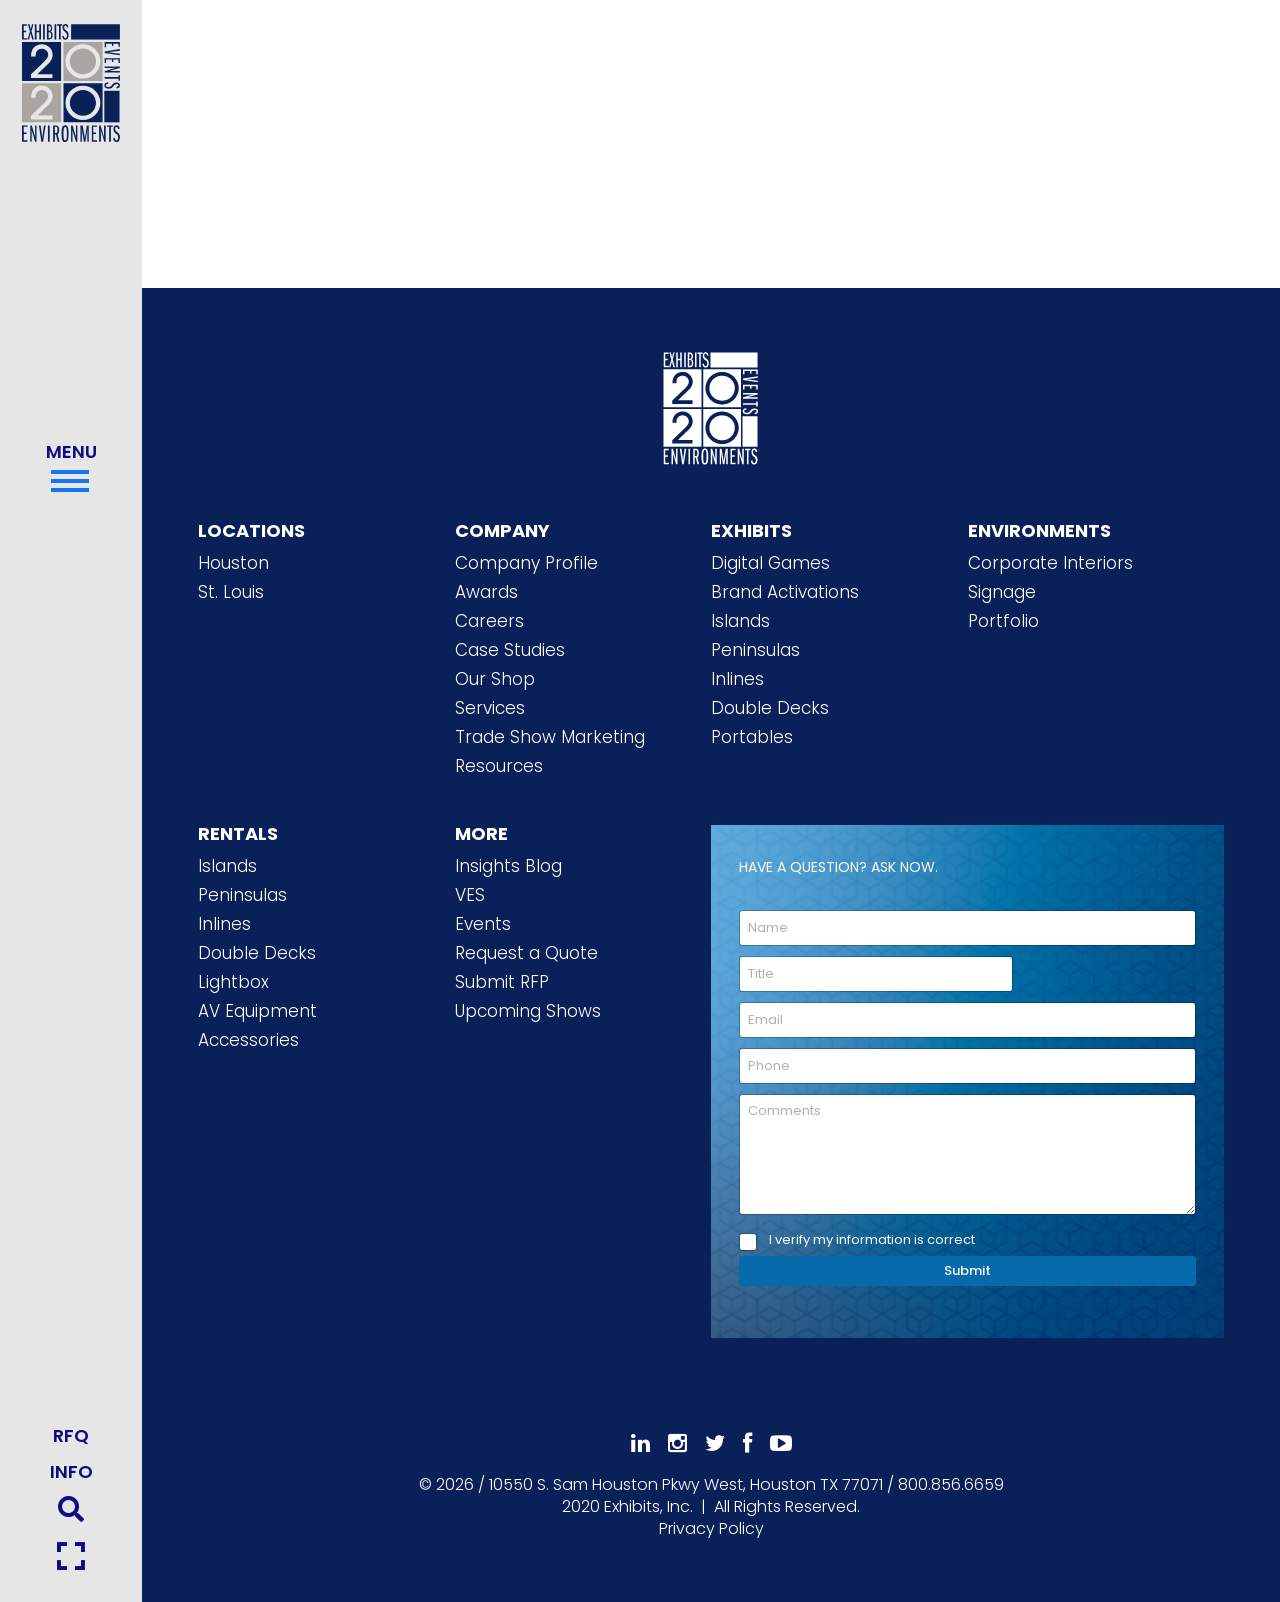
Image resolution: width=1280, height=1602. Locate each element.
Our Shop (495, 679)
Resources (499, 766)
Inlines (737, 679)
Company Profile (526, 563)
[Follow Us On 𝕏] (715, 1443)
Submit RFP (502, 982)
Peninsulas (755, 650)
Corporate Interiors (1050, 563)
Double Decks (770, 708)
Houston (233, 563)
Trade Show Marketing (550, 737)
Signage (1002, 592)
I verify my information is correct (872, 1240)
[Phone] (967, 1066)
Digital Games (770, 563)
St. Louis (231, 592)
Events (483, 924)
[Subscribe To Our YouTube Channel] (781, 1443)
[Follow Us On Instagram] (677, 1443)
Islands (740, 621)
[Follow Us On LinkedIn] (640, 1443)
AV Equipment (257, 1011)
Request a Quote (526, 953)
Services (490, 708)
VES (470, 895)
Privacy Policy (711, 1528)
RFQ (71, 1435)
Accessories (248, 1040)
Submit (967, 1270)
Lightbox (233, 982)
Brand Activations (785, 592)
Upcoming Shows (528, 1011)
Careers (489, 621)
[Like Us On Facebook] (747, 1443)
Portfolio (1003, 621)
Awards (486, 592)
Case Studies (510, 650)
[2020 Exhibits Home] (711, 405)
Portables (752, 737)
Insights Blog (508, 866)
